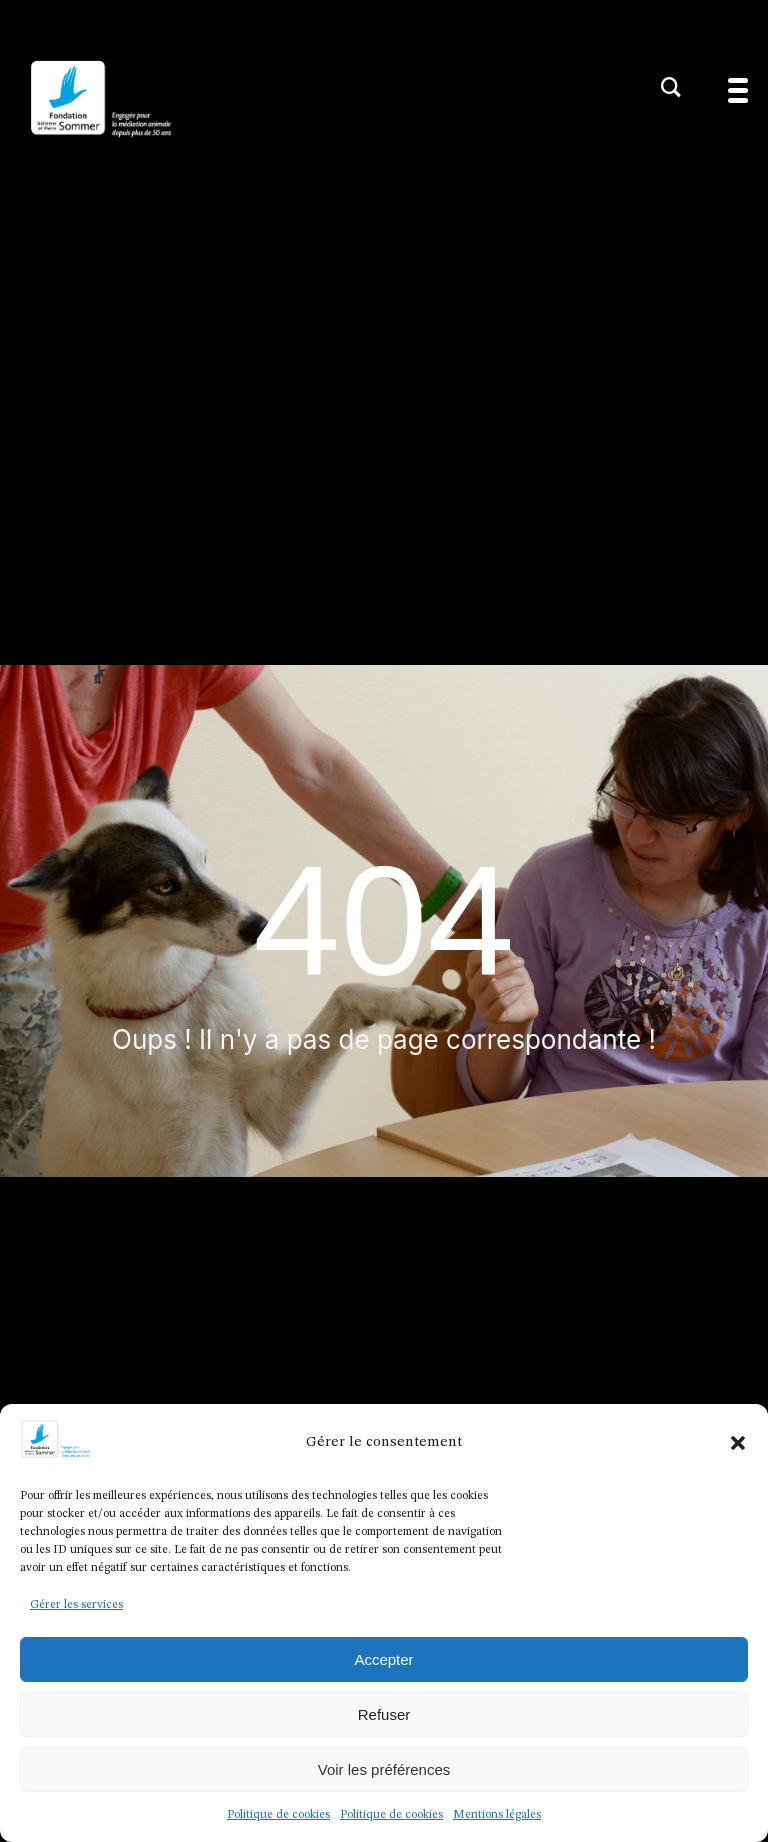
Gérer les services (76, 1605)
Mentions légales (497, 1815)
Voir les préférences (384, 1769)
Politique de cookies (278, 1815)
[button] (738, 1443)
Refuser (384, 1714)
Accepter (383, 1659)
